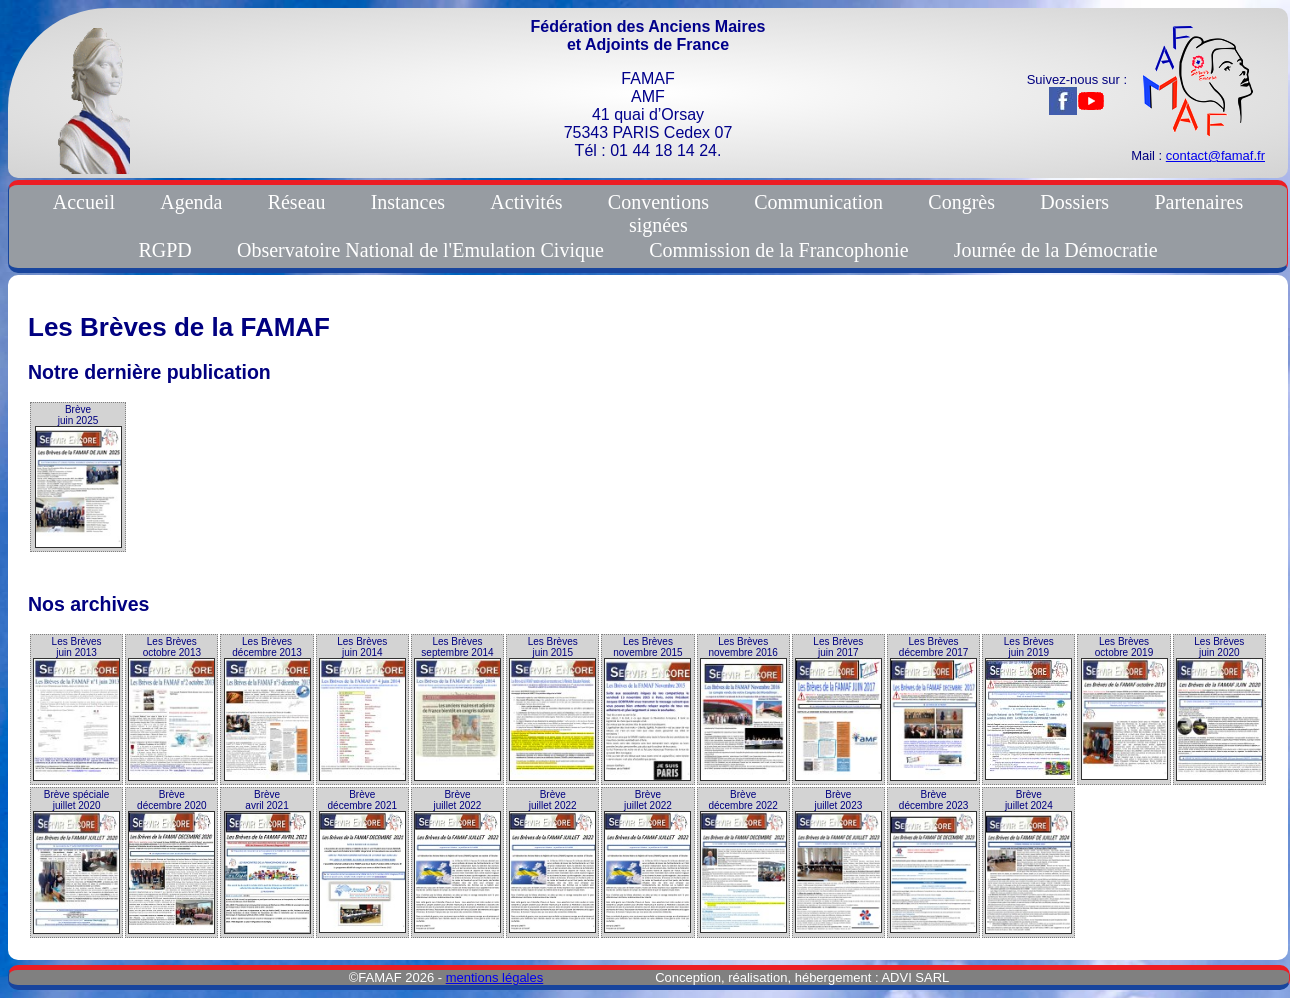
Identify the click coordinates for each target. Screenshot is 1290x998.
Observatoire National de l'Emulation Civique (420, 250)
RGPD (164, 250)
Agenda (191, 202)
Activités (526, 202)
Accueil (84, 202)
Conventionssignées (658, 213)
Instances (408, 202)
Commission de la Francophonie (778, 250)
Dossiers (1074, 202)
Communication (818, 202)
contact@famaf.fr (1215, 155)
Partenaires (1198, 202)
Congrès (961, 202)
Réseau (297, 202)
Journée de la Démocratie (1056, 250)
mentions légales (495, 977)
